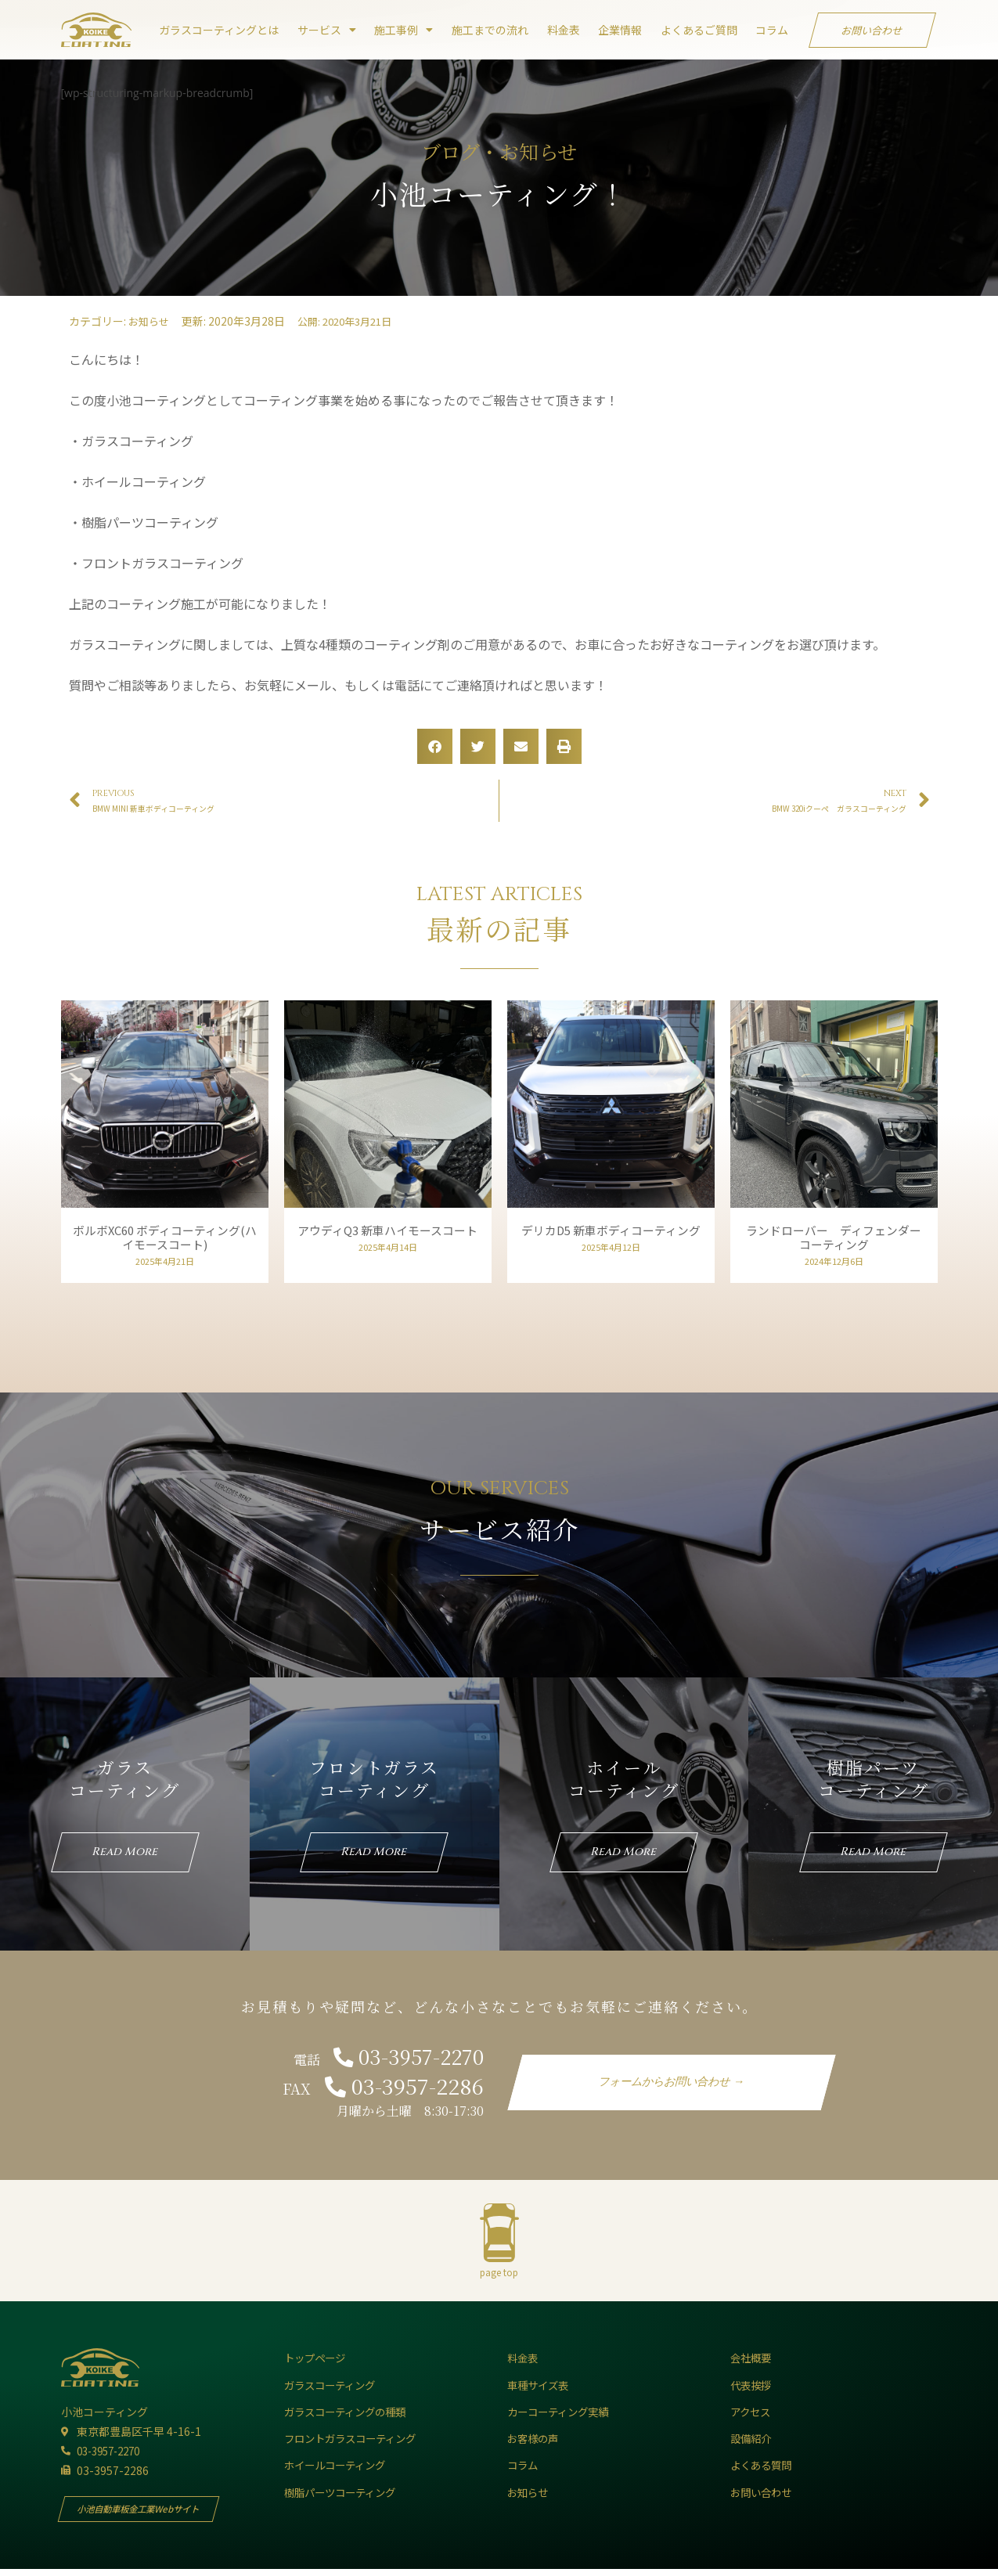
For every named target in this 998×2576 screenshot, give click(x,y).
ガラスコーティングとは (219, 30)
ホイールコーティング (624, 1778)
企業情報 (620, 30)
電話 (383, 2065)
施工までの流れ (490, 30)
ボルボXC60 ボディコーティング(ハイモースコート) (164, 1237)
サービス (326, 29)
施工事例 (403, 29)
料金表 (563, 30)
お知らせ (150, 321)
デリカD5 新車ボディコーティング (616, 1230)
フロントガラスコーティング (374, 1778)
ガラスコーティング (124, 1778)
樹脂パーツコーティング (873, 1778)
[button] (434, 746)
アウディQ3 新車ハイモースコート (387, 1230)
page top (499, 2278)
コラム (771, 30)
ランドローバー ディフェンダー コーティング (839, 1237)
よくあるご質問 (699, 30)
